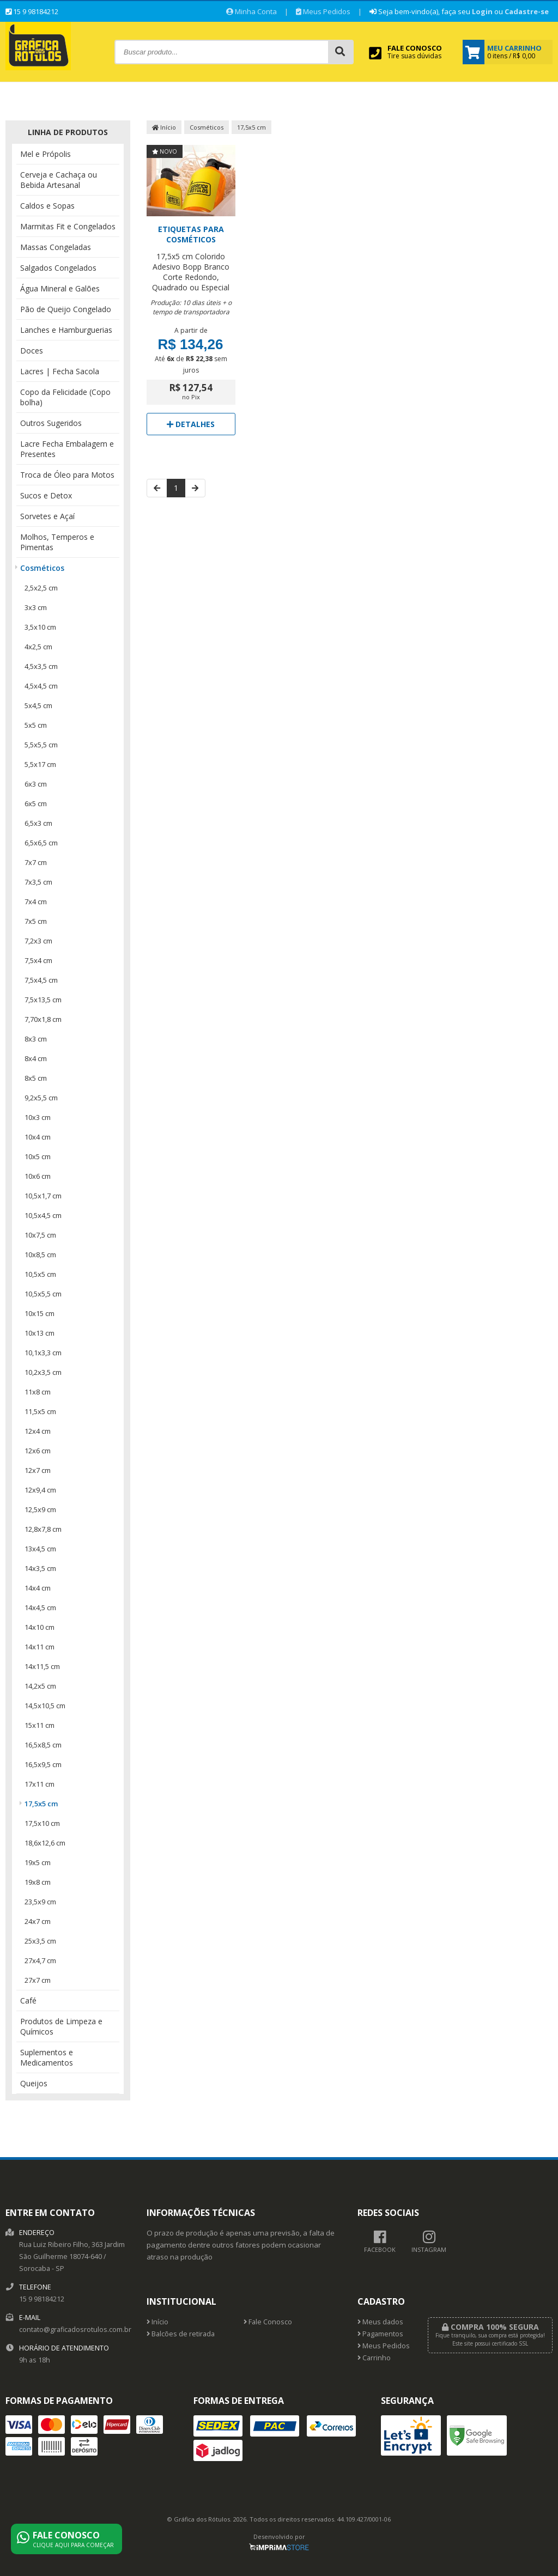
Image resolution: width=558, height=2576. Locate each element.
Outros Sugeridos (51, 423)
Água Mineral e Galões (60, 288)
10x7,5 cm (40, 1235)
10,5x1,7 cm (43, 1196)
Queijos (33, 2083)
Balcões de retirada (181, 2334)
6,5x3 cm (38, 823)
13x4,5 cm (40, 1549)
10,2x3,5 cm (43, 1372)
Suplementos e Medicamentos (46, 2057)
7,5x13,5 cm (43, 999)
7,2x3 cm (38, 941)
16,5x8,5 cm (43, 1745)
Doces (31, 350)
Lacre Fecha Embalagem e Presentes (67, 449)
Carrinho (374, 2357)
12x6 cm (38, 1451)
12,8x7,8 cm (43, 1529)
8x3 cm (36, 1039)
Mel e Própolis (45, 154)
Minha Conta (251, 11)
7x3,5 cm (38, 882)
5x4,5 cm (38, 705)
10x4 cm (38, 1137)
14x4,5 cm (40, 1607)
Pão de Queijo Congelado (65, 309)
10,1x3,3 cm (43, 1352)
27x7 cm (38, 1980)
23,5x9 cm (40, 1902)
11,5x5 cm (40, 1411)
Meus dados (380, 2322)
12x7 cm (38, 1470)
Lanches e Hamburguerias (66, 330)
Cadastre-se (527, 11)
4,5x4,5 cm (41, 686)
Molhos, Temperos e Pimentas (57, 542)
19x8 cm (38, 1882)
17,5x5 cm (41, 1803)
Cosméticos (42, 568)
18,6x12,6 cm (45, 1843)
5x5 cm (36, 725)
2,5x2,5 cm (41, 588)
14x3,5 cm (40, 1568)
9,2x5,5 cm (41, 1098)
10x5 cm (38, 1156)
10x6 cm (38, 1176)
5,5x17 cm (40, 764)
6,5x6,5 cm (41, 843)
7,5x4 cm (38, 960)
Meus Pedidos (323, 11)
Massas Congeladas (55, 247)
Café (28, 2000)
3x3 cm (36, 607)
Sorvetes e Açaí (47, 516)
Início (164, 127)
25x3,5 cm (40, 1941)
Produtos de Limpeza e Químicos (61, 2026)
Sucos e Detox (46, 495)
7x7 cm (36, 862)
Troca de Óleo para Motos (67, 475)
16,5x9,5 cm (43, 1764)
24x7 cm (38, 1921)
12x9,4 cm (40, 1490)
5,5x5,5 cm (41, 745)
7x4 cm (36, 901)
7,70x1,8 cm (43, 1019)
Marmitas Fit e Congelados (68, 226)
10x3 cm (38, 1117)
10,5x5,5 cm (43, 1294)
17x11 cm (39, 1784)
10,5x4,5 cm (43, 1215)
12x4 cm (38, 1431)
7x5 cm (36, 921)
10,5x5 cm (40, 1274)
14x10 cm (39, 1627)
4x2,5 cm (38, 646)
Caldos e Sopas (47, 205)
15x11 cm (39, 1725)
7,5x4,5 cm (41, 980)
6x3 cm (36, 784)
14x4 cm (38, 1588)
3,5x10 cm (40, 627)
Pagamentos (380, 2334)
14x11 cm (39, 1647)
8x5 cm (36, 1078)
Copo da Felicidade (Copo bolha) (65, 397)
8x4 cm (36, 1058)
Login (482, 11)
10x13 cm (39, 1333)
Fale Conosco (268, 2322)
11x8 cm (38, 1392)
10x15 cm (39, 1313)
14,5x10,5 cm (45, 1705)
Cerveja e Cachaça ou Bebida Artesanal (58, 179)
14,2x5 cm (40, 1686)
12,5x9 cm (40, 1509)
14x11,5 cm (42, 1666)
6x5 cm (36, 803)
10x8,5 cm (40, 1254)
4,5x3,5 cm (41, 666)
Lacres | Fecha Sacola (59, 371)
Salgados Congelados (58, 268)
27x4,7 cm (40, 1960)
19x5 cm (38, 1862)
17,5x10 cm (42, 1823)
